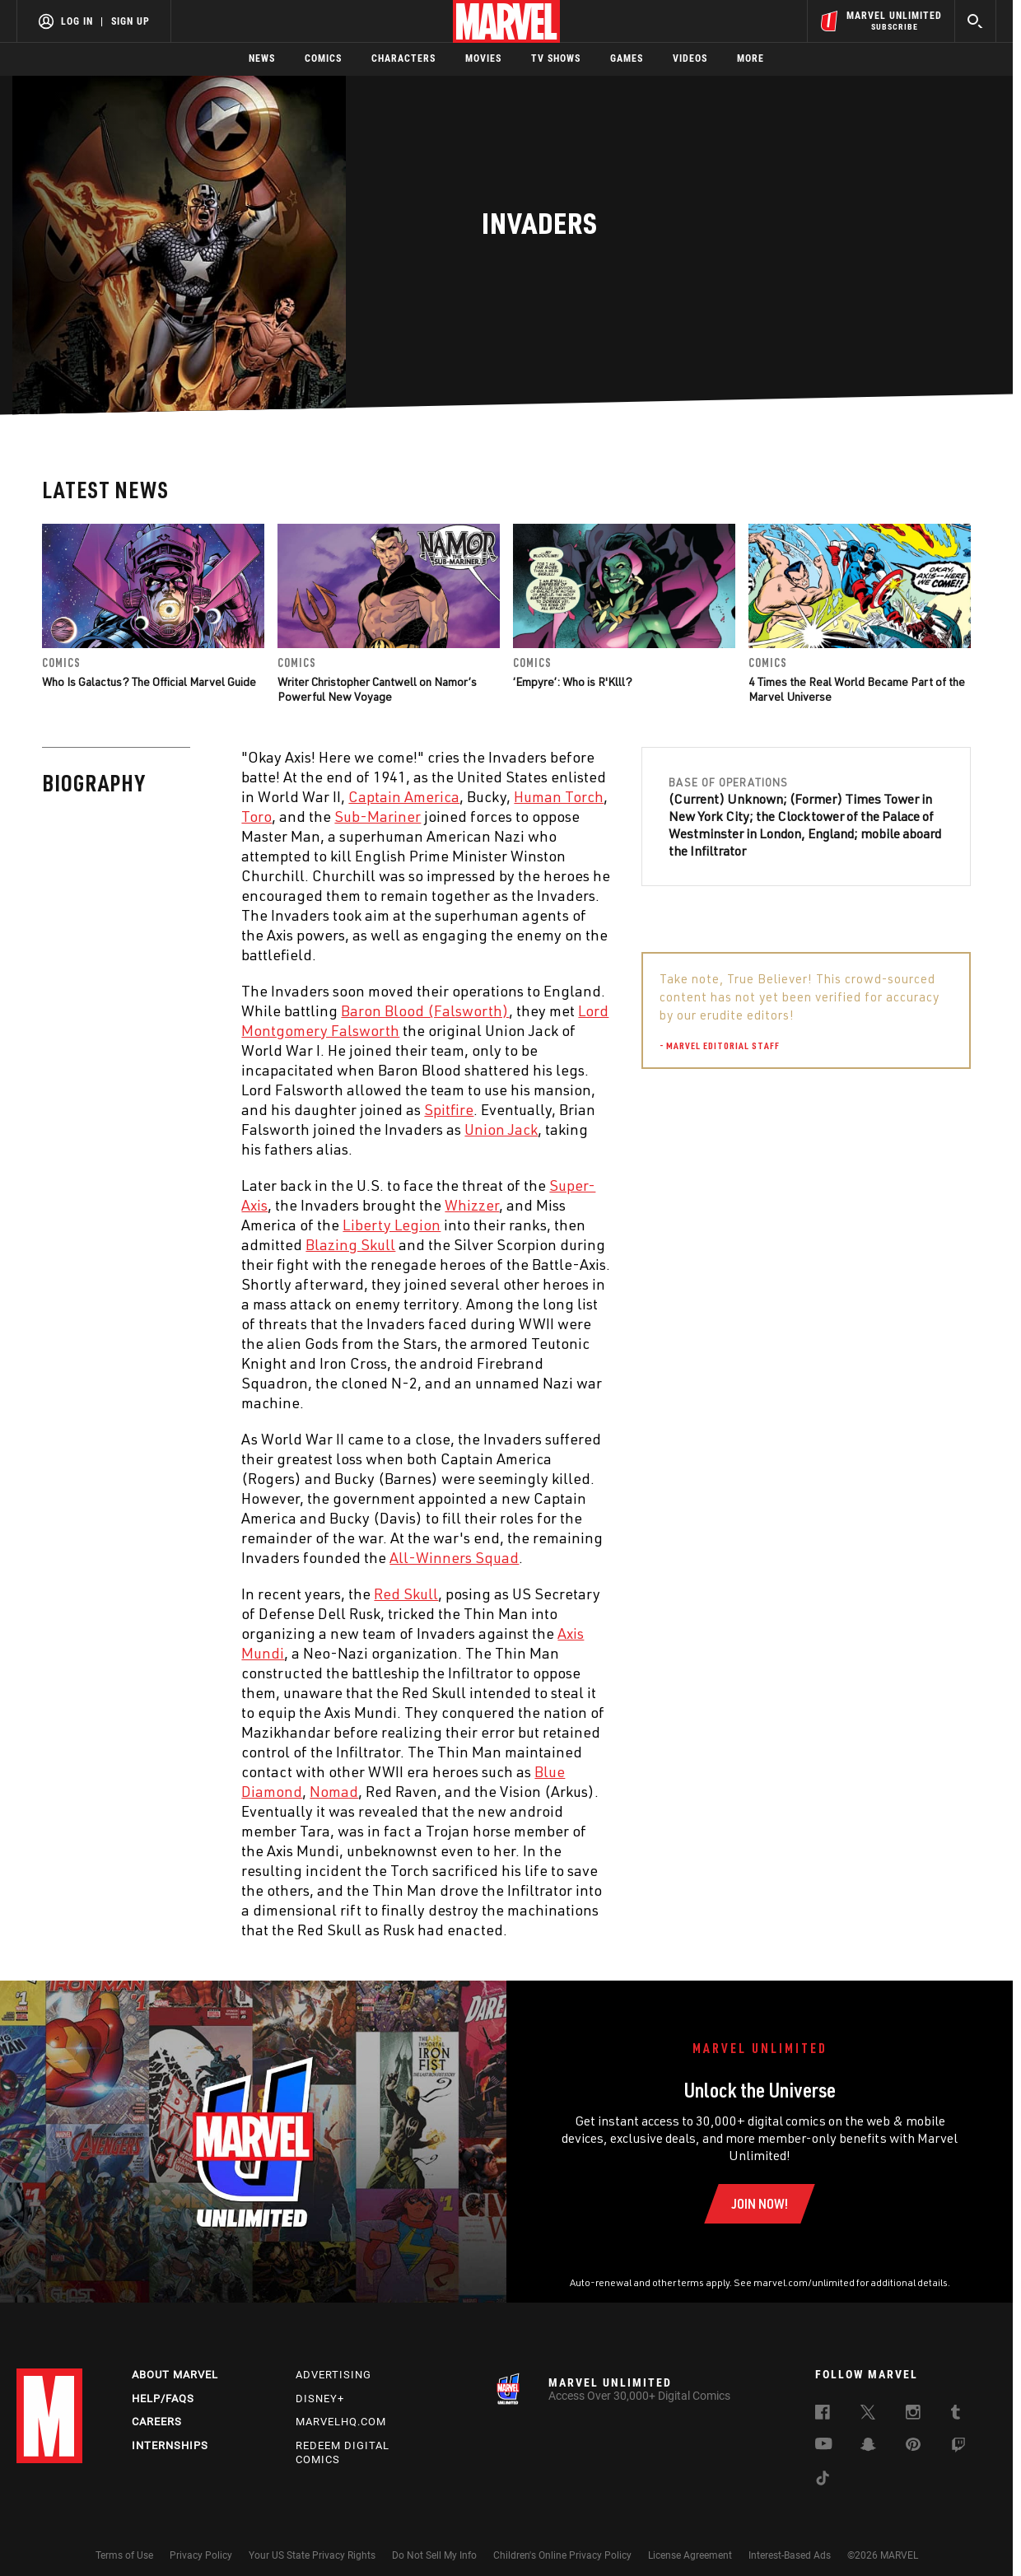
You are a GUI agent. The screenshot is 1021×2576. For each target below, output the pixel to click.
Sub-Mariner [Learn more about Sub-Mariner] (377, 816)
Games (626, 58)
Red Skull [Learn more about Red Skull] (406, 1593)
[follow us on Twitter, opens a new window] (867, 2414)
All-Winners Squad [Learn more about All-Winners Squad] (454, 1557)
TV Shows (555, 58)
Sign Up (130, 21)
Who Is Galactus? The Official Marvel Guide (149, 681)
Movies (483, 58)
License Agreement (690, 2555)
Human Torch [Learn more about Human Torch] (559, 796)
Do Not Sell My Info (434, 2555)
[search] (975, 21)
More (750, 58)
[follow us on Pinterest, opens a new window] (913, 2446)
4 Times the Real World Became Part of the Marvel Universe (856, 688)
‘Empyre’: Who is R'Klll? (572, 681)
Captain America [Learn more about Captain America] (403, 796)
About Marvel (175, 2374)
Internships (170, 2445)
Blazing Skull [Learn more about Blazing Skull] (350, 1244)
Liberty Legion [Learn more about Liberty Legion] (392, 1225)
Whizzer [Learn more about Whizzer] (472, 1205)
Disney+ (320, 2398)
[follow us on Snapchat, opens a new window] (868, 2446)
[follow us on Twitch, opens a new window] (958, 2447)
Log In (77, 21)
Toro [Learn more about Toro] (256, 816)
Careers (157, 2421)
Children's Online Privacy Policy (562, 2555)
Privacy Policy (201, 2555)
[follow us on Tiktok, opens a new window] (822, 2480)
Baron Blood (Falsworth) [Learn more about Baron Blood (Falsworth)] (425, 1010)
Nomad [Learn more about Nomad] (334, 1791)
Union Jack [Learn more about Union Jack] (501, 1129)
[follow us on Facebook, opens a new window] (822, 2414)
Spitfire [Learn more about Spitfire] (448, 1109)
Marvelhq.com (341, 2421)
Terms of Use (124, 2555)
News (262, 58)
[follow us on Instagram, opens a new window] (913, 2414)
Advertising (333, 2374)
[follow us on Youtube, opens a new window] (823, 2445)
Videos (690, 58)
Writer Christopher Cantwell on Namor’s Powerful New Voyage (377, 688)
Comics (323, 58)
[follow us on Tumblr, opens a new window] (955, 2414)
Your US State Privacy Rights (312, 2555)
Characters (403, 58)
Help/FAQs (163, 2398)
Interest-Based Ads (789, 2555)
